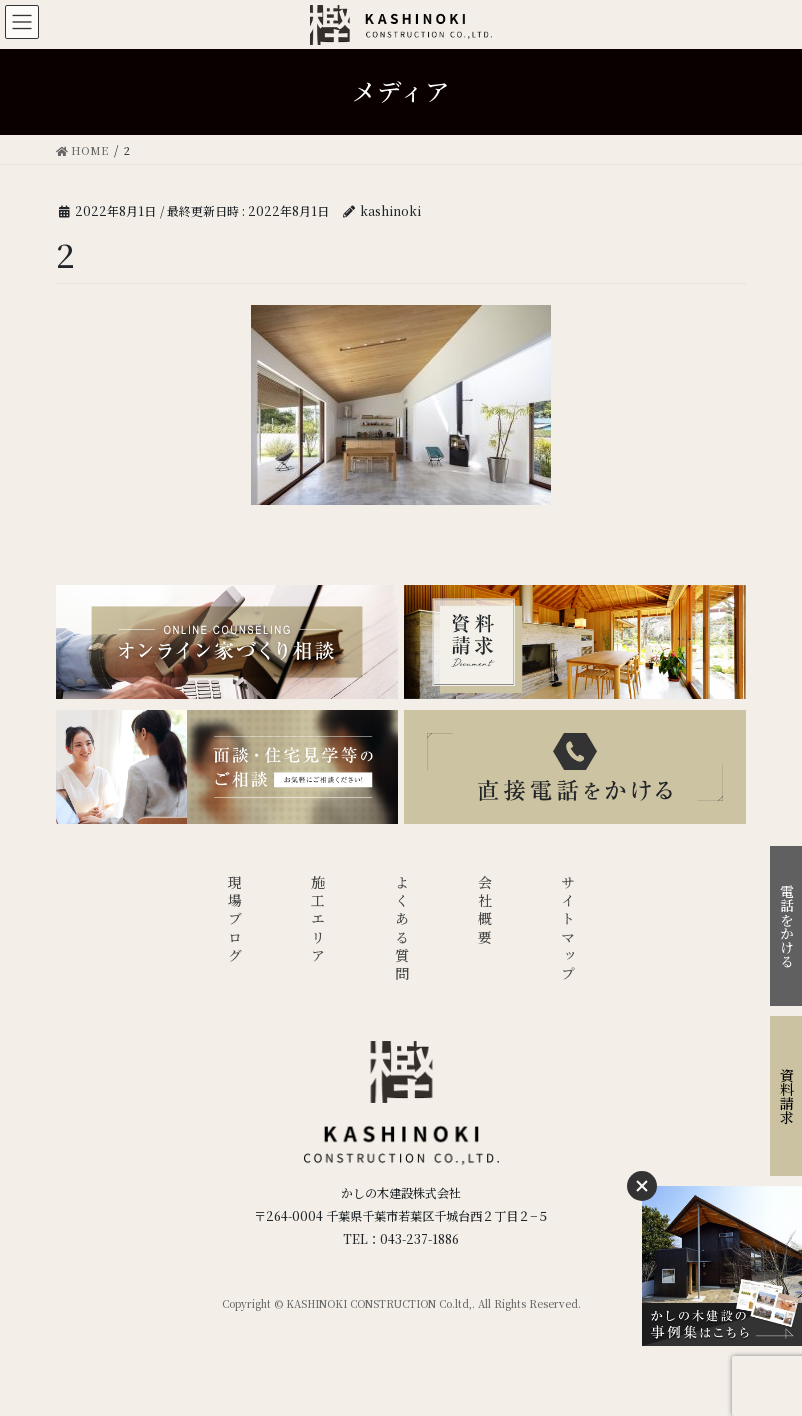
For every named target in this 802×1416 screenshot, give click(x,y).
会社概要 (485, 911)
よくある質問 (402, 929)
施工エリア (318, 920)
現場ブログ (235, 920)
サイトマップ (568, 929)
